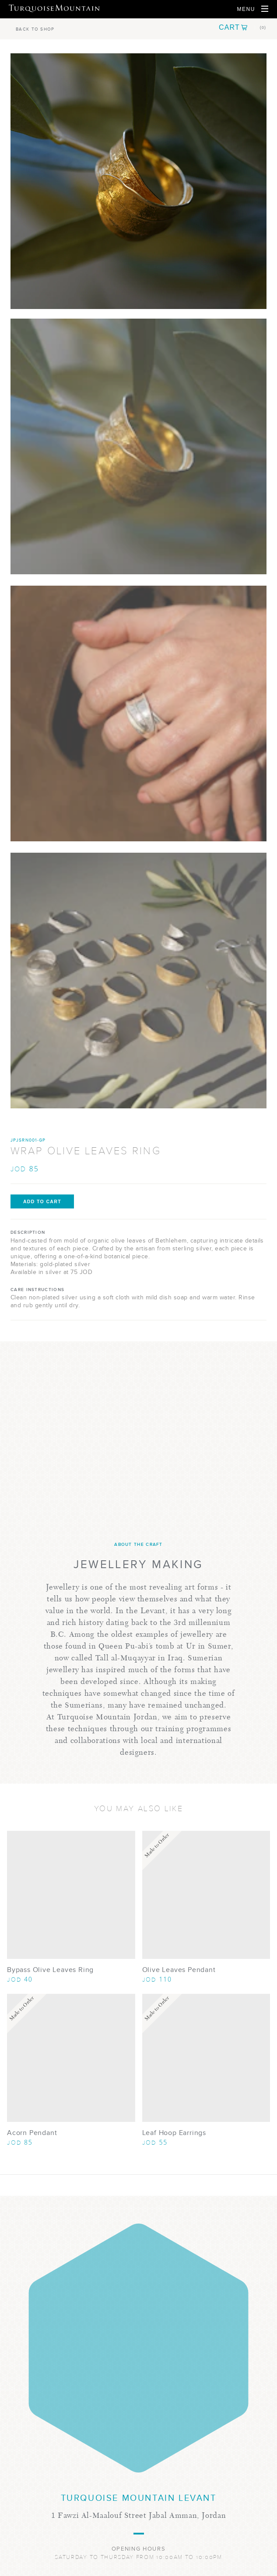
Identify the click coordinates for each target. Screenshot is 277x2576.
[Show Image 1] (138, 446)
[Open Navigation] (252, 9)
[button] (242, 27)
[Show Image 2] (138, 713)
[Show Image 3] (138, 980)
